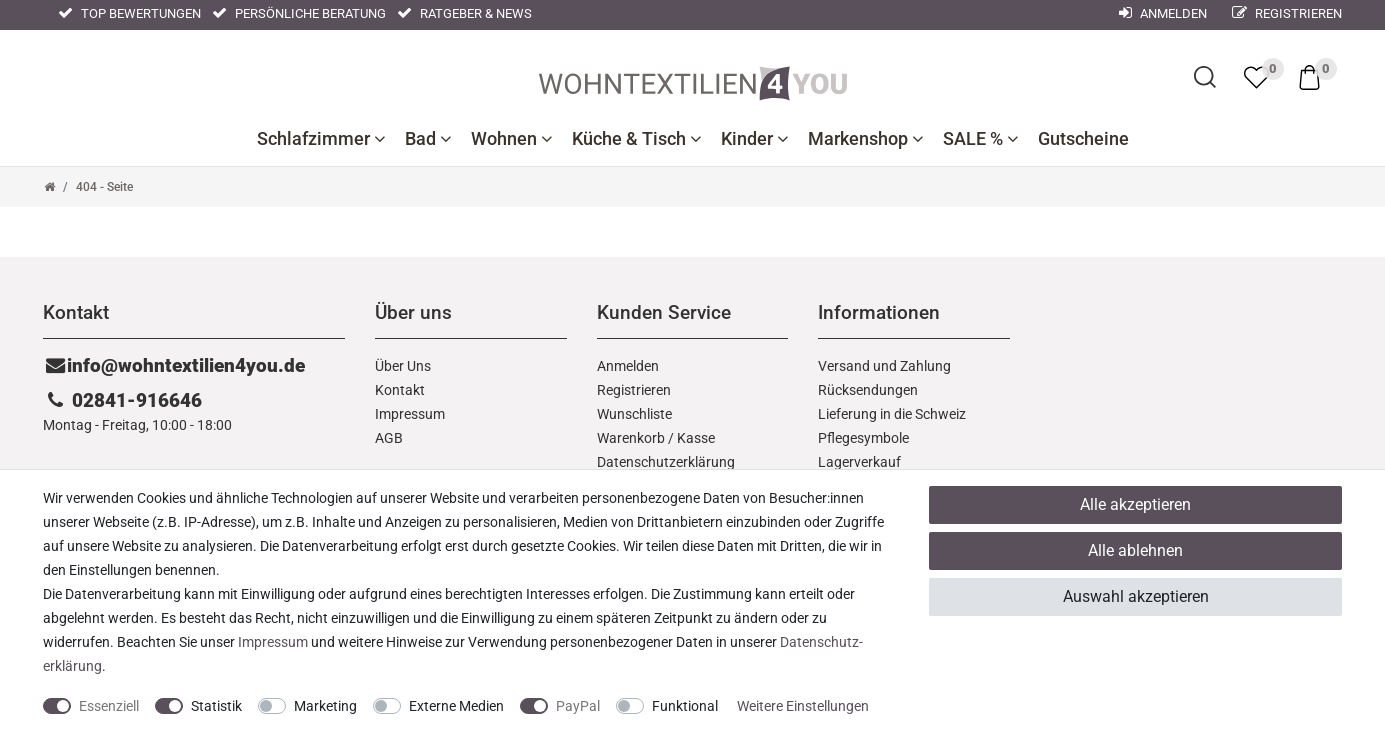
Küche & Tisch (636, 139)
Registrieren (1287, 13)
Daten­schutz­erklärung (666, 462)
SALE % (980, 139)
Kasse (696, 438)
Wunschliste (634, 414)
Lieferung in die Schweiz (892, 414)
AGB (389, 438)
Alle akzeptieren (1135, 504)
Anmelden (628, 366)
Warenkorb (631, 438)
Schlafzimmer (321, 139)
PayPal (578, 706)
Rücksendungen (868, 390)
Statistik (216, 706)
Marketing (325, 706)
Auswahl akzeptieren (1136, 596)
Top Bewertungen (129, 13)
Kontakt (400, 390)
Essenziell (109, 706)
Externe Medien (456, 706)
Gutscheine (1083, 139)
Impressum (410, 414)
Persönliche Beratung (299, 13)
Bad (428, 139)
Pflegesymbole (863, 438)
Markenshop (865, 139)
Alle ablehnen (1135, 550)
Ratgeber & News (464, 13)
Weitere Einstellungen (803, 706)
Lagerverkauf (859, 462)
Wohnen (511, 139)
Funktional (685, 706)
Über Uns (403, 366)
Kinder (754, 139)
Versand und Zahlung (884, 366)
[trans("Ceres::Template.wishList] (1256, 77)
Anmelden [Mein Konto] (1163, 13)
